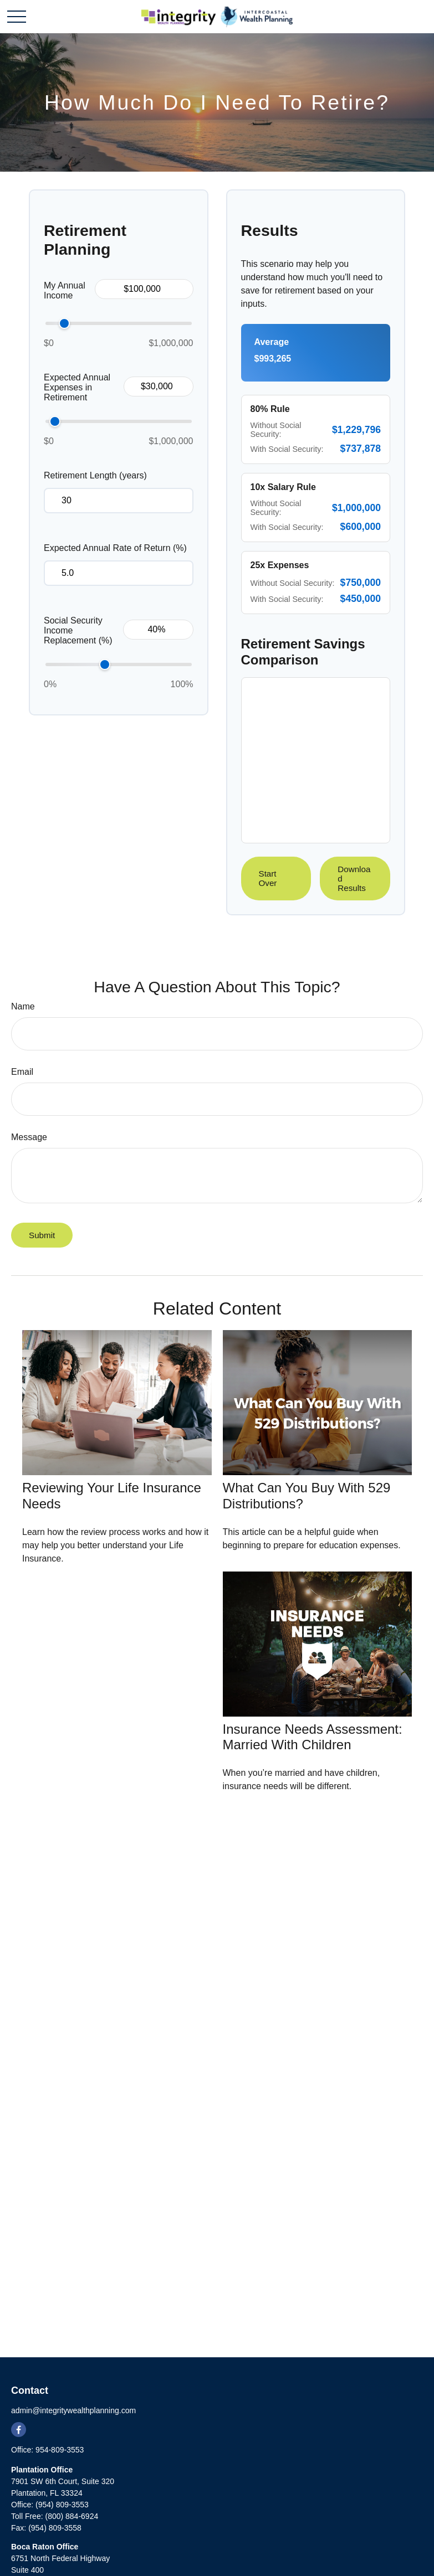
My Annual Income (64, 290)
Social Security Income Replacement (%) (78, 630)
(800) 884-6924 (71, 2516)
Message (29, 1137)
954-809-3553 (59, 2449)
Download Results (354, 878)
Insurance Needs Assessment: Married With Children (312, 1737)
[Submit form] (42, 1235)
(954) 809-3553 (62, 2504)
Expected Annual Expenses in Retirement (77, 387)
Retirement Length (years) (95, 475)
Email (22, 1071)
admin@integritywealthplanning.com (73, 2410)
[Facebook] (18, 2429)
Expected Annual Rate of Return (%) (115, 548)
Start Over (268, 878)
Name (23, 1006)
